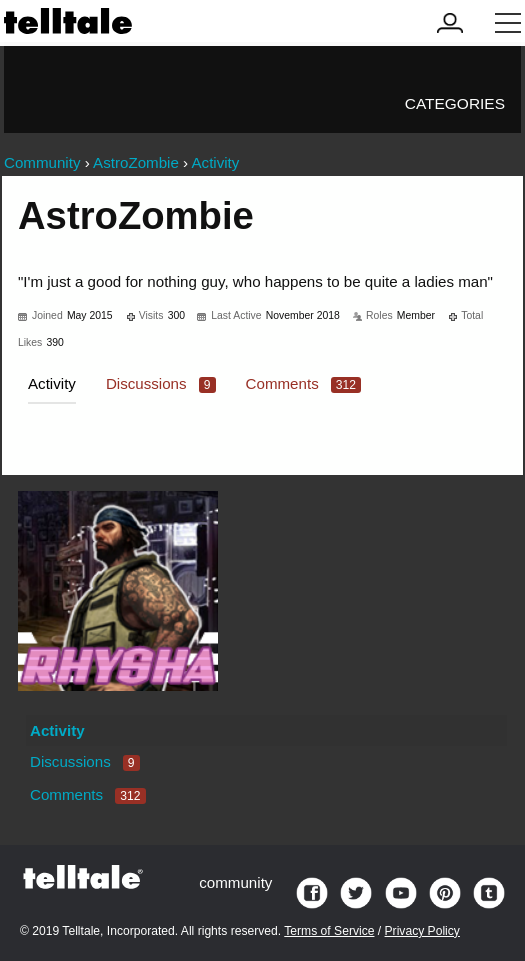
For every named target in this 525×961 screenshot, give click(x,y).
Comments (304, 383)
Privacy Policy (422, 931)
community (235, 882)
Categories (455, 103)
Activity (52, 383)
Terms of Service (329, 931)
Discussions (161, 383)
